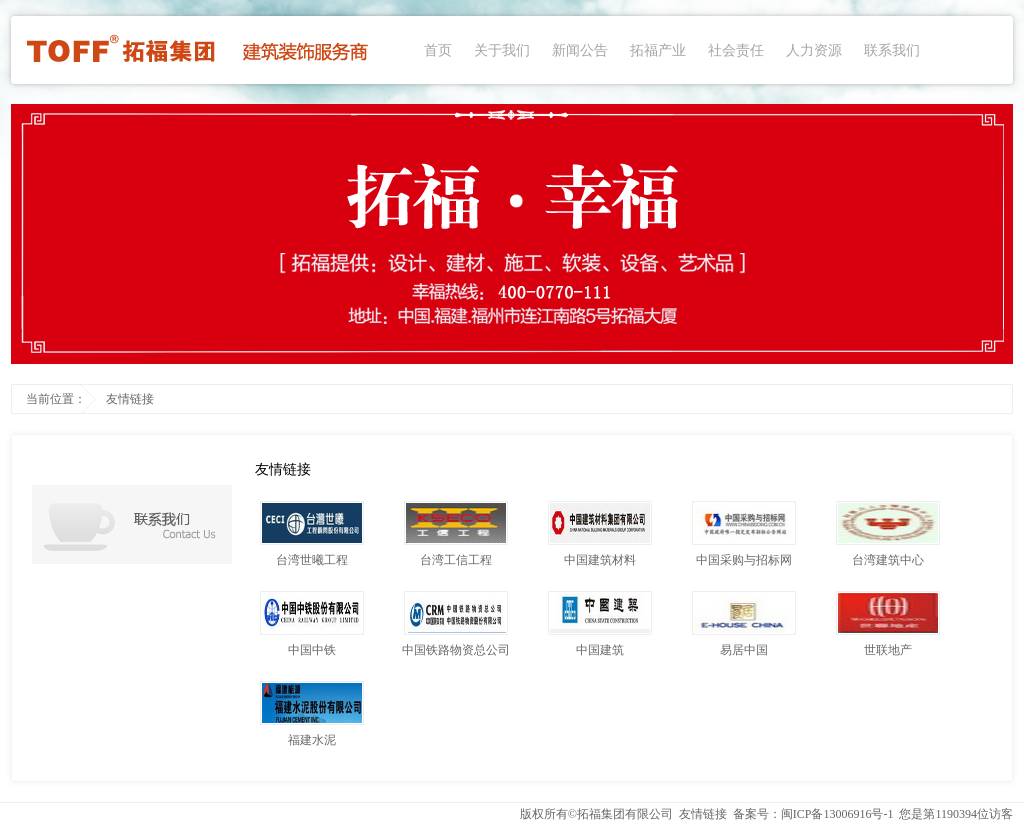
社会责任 (736, 50)
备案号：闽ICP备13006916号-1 (813, 814)
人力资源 (814, 50)
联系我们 (892, 50)
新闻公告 (580, 50)
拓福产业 (658, 50)
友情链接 (130, 399)
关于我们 (502, 50)
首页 (438, 50)
